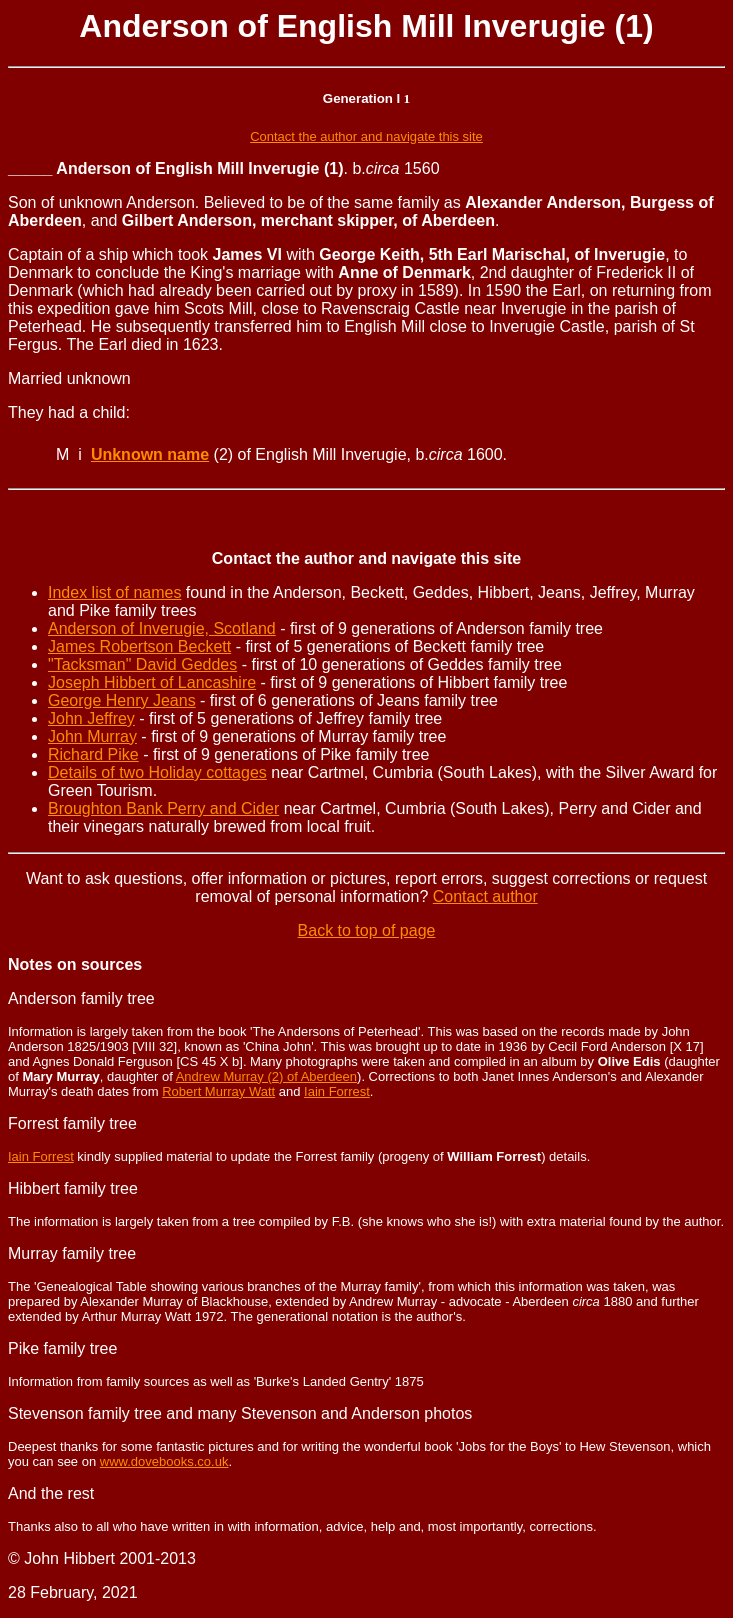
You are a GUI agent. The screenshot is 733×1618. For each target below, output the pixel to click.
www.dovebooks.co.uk (164, 1461)
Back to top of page (367, 930)
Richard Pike (93, 754)
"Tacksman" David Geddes (142, 664)
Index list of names (114, 592)
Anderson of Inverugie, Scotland (162, 628)
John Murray (92, 736)
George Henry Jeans (122, 700)
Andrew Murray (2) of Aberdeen (266, 1076)
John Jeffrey (91, 718)
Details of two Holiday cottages (157, 772)
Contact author (485, 896)
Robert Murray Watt (218, 1091)
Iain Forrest (337, 1091)
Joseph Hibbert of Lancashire (152, 682)
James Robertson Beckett (139, 646)
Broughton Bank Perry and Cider (163, 808)
